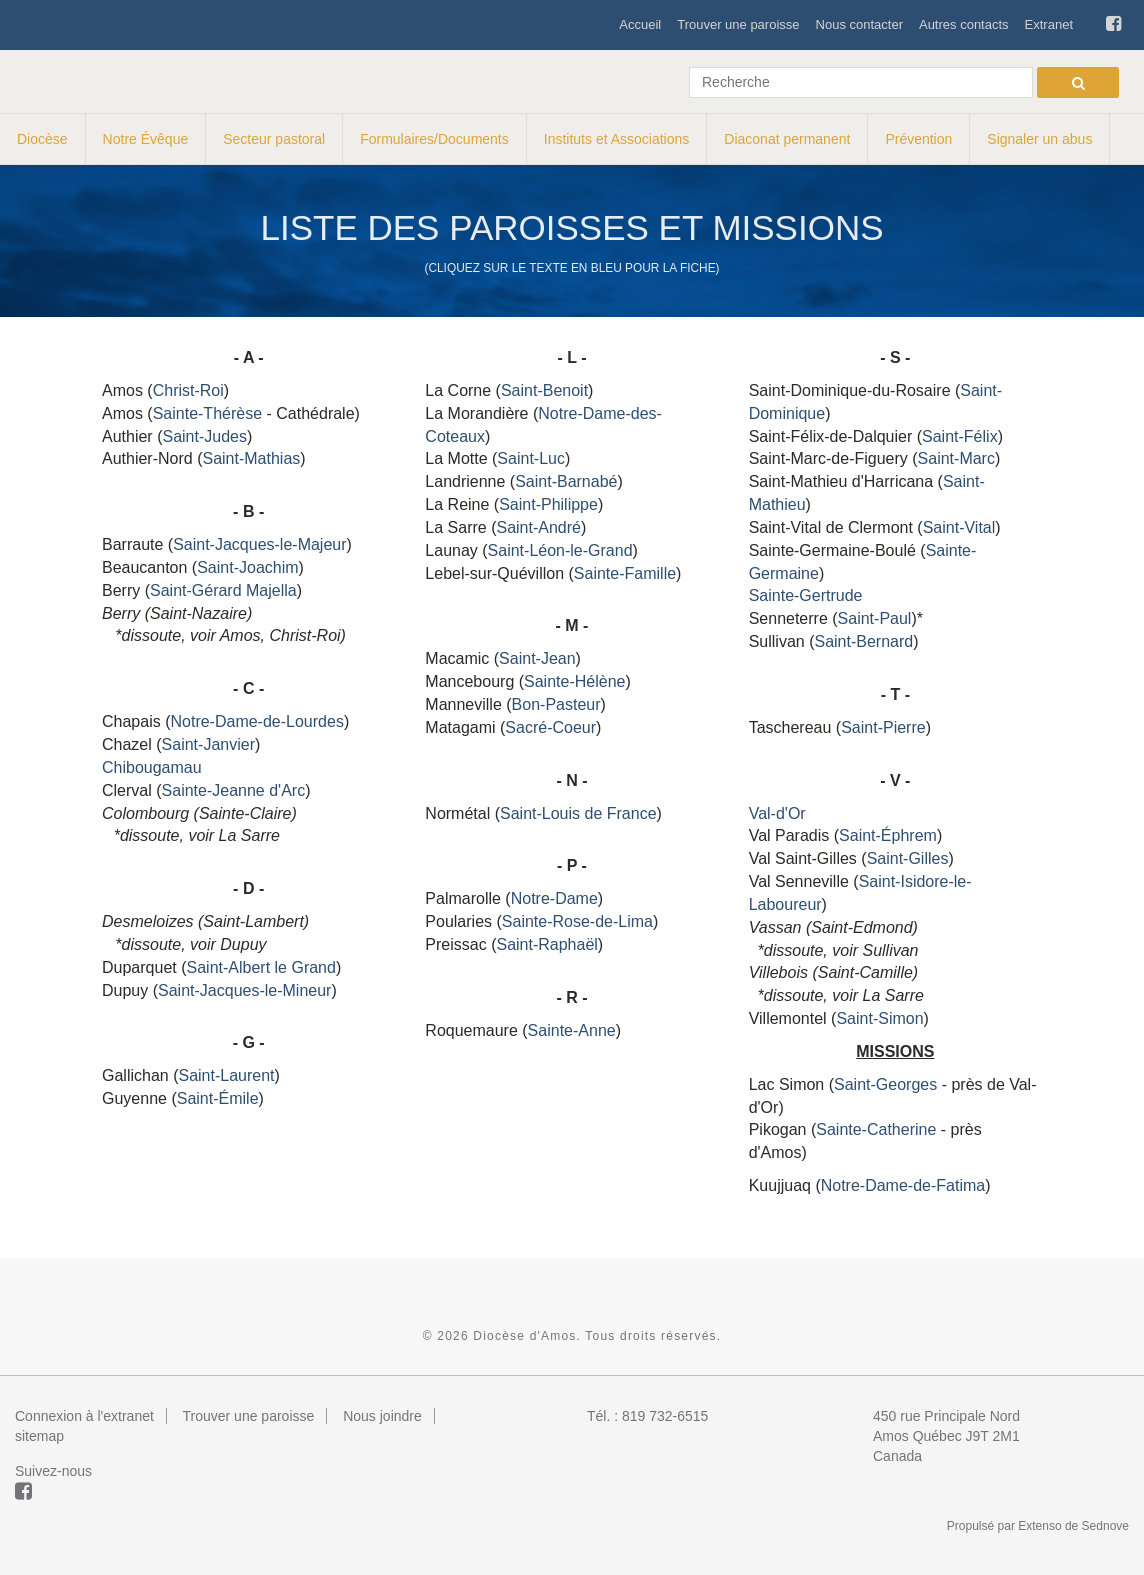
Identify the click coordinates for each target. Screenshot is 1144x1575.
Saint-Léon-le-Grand (560, 550)
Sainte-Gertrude (806, 595)
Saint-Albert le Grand (261, 967)
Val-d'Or (777, 813)
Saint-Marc (956, 458)
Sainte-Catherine (876, 1129)
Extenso (1039, 1526)
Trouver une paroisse (738, 24)
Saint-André (538, 527)
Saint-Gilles (908, 858)
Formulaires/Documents (434, 139)
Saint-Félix (960, 436)
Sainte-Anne (572, 1030)
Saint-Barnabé (566, 481)
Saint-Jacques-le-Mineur (244, 990)
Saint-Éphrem (888, 835)
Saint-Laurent (226, 1075)
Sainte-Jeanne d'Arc (234, 790)
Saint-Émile (218, 1098)
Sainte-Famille (625, 573)
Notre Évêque (146, 139)
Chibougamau (152, 767)
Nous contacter (859, 24)
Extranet (1049, 24)
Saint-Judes (204, 436)
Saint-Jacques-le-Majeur (259, 544)
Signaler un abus (1039, 139)
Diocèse (42, 139)
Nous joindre (382, 1416)
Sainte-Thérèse (207, 413)
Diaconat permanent (787, 139)
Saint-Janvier (208, 744)
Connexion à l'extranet (84, 1416)
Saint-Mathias (251, 458)
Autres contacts (964, 24)
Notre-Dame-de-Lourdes (256, 721)
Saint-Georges (885, 1084)
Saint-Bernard (863, 641)
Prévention (918, 139)
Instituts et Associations (617, 139)
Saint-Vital (959, 527)
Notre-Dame (554, 898)
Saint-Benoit (544, 390)
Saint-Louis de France (578, 813)
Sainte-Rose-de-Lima (577, 921)
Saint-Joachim (247, 567)
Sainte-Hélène (574, 681)
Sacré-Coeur (550, 727)
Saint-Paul (875, 618)
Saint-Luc (531, 458)
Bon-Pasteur (556, 704)
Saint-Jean (537, 658)
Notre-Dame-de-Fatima (903, 1185)
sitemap (39, 1436)
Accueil (640, 24)
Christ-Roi (188, 390)
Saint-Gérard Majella (223, 590)
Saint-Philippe (548, 504)
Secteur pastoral (274, 139)
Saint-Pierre (883, 727)
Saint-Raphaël (546, 944)
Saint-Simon (879, 1018)
